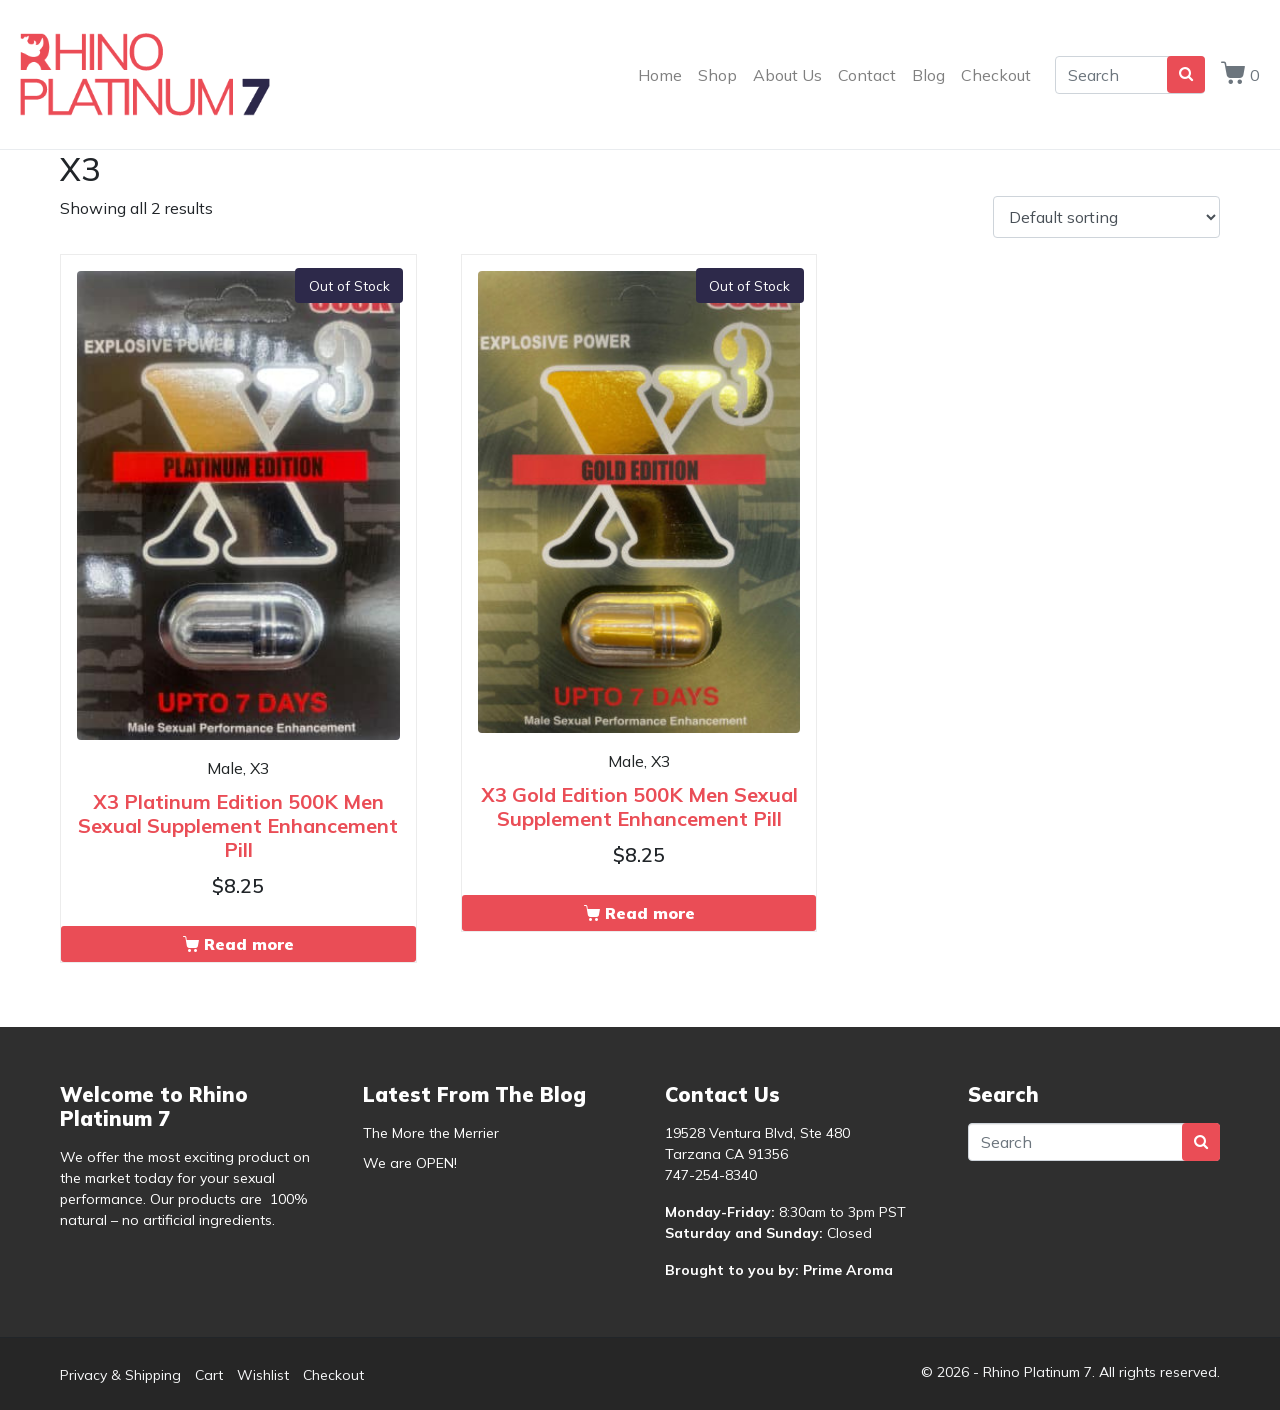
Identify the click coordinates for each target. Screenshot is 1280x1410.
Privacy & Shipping (120, 1375)
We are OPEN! (410, 1163)
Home (660, 75)
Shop (717, 75)
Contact (867, 75)
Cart (209, 1375)
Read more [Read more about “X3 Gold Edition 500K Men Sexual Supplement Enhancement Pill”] (650, 913)
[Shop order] (1106, 217)
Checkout (996, 75)
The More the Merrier (431, 1133)
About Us (787, 75)
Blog (928, 75)
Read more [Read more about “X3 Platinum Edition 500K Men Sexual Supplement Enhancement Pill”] (249, 944)
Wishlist (263, 1375)
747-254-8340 (711, 1175)
